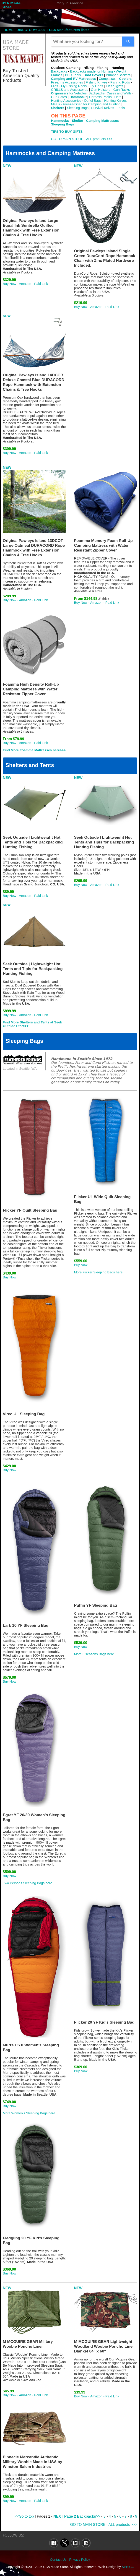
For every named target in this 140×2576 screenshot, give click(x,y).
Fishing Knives (96, 82)
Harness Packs (100, 97)
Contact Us (58, 2559)
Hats (117, 97)
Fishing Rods (120, 82)
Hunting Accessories (66, 100)
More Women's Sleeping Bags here (29, 2113)
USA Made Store (11, 5)
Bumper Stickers (118, 75)
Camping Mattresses (102, 120)
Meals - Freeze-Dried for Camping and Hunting (86, 104)
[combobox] (86, 41)
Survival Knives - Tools (108, 108)
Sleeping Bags (78, 108)
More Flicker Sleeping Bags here (98, 1272)
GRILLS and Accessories (69, 89)
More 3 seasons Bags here (94, 1654)
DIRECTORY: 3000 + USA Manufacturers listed (53, 30)
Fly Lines (96, 86)
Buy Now (9, 1277)
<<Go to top (25, 2516)
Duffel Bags (92, 100)
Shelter (77, 120)
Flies (54, 86)
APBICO (128, 2567)
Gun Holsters (101, 89)
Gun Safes (59, 97)
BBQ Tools (72, 75)
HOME (8, 30)
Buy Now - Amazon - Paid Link (25, 284)
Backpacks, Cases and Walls (109, 93)
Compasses (107, 79)
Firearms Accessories (67, 82)
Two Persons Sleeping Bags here (27, 1883)
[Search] (128, 41)
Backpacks (59, 71)
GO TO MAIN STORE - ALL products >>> (82, 139)
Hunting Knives (116, 100)
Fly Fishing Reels (74, 86)
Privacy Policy (79, 2559)
